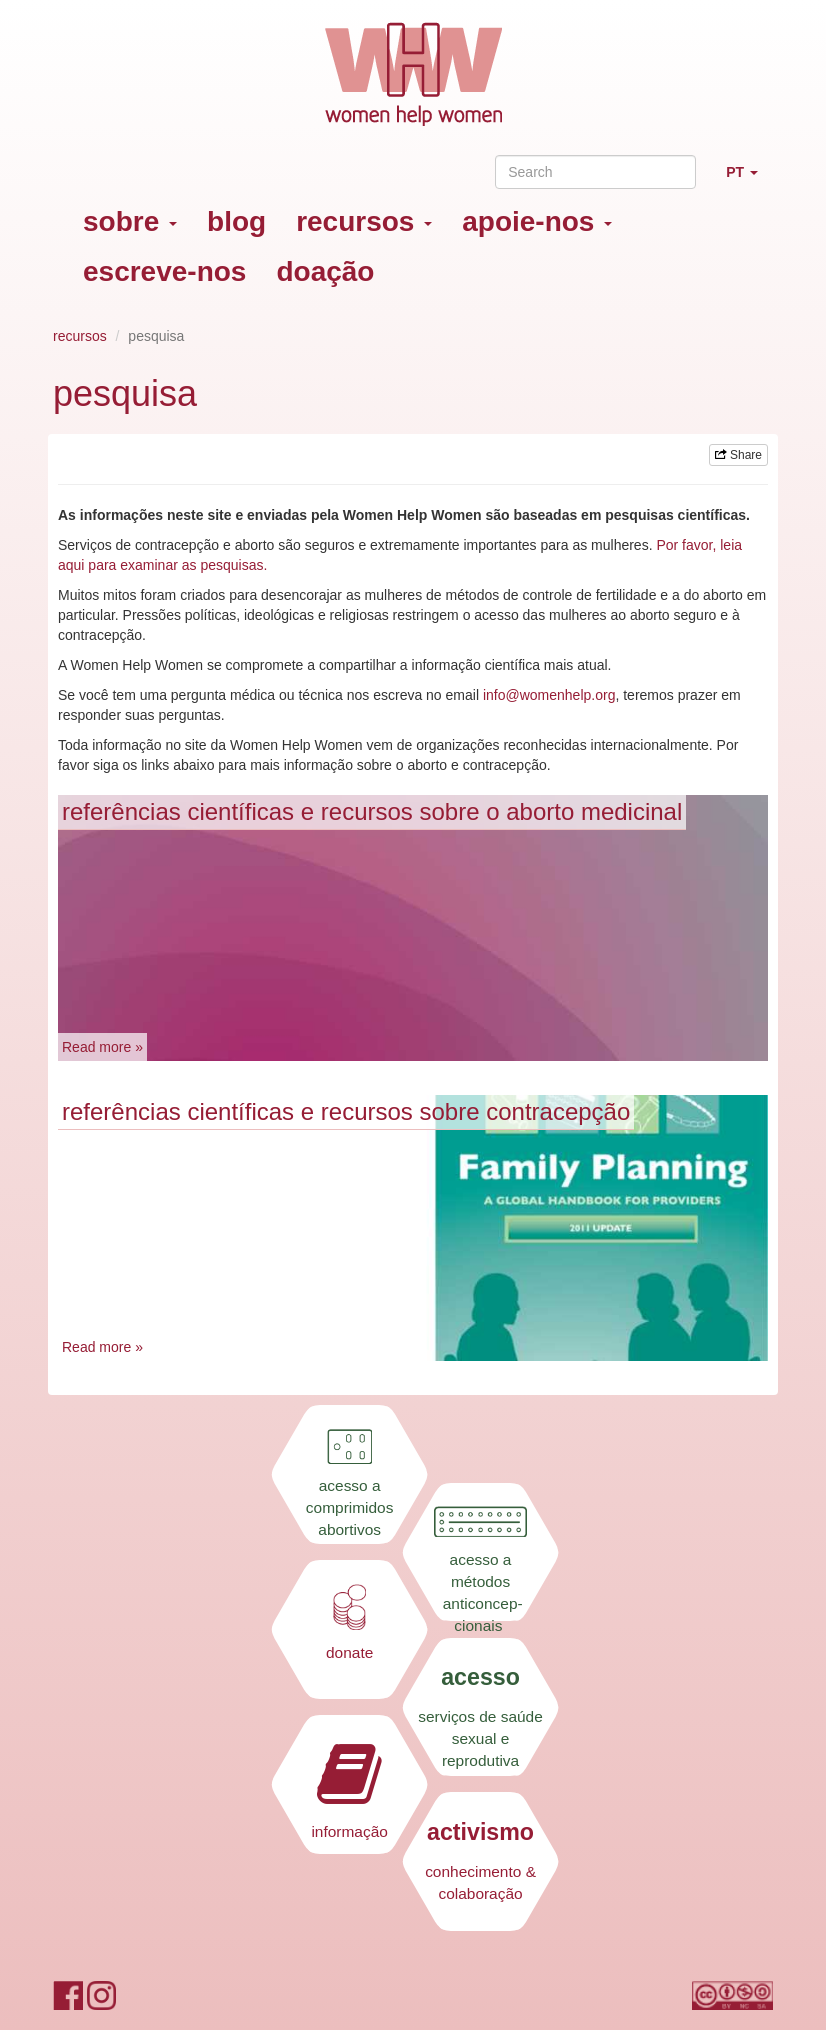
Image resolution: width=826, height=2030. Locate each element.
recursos (364, 221)
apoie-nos (537, 221)
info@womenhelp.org (549, 695)
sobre (130, 221)
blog (236, 221)
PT (749, 180)
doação (325, 271)
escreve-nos (164, 271)
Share (738, 455)
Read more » (102, 1047)
